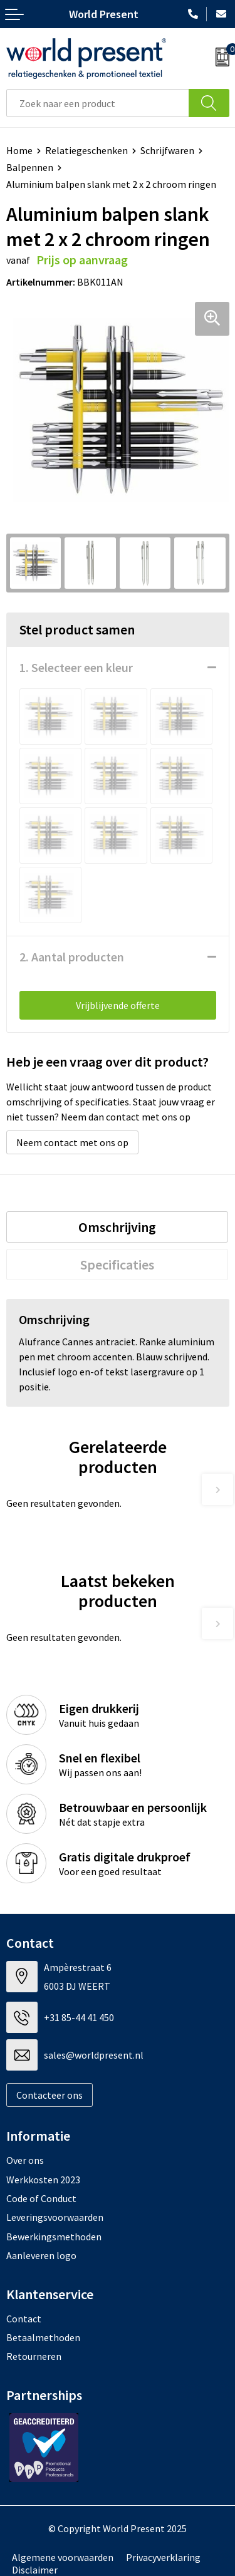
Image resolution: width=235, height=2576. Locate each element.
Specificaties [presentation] (117, 1264)
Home (19, 150)
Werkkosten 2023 (43, 2179)
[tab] (117, 1227)
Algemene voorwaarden (62, 2557)
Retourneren (33, 2356)
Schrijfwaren (167, 150)
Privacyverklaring (163, 2557)
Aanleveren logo (41, 2255)
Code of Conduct (41, 2198)
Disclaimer (35, 2569)
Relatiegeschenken (86, 150)
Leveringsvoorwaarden (54, 2217)
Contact (23, 2318)
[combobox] (97, 103)
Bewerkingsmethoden (54, 2236)
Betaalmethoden (43, 2337)
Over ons (25, 2160)
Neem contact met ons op (72, 1142)
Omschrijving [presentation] (117, 1227)
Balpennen (29, 167)
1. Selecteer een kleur (76, 667)
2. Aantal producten (71, 957)
